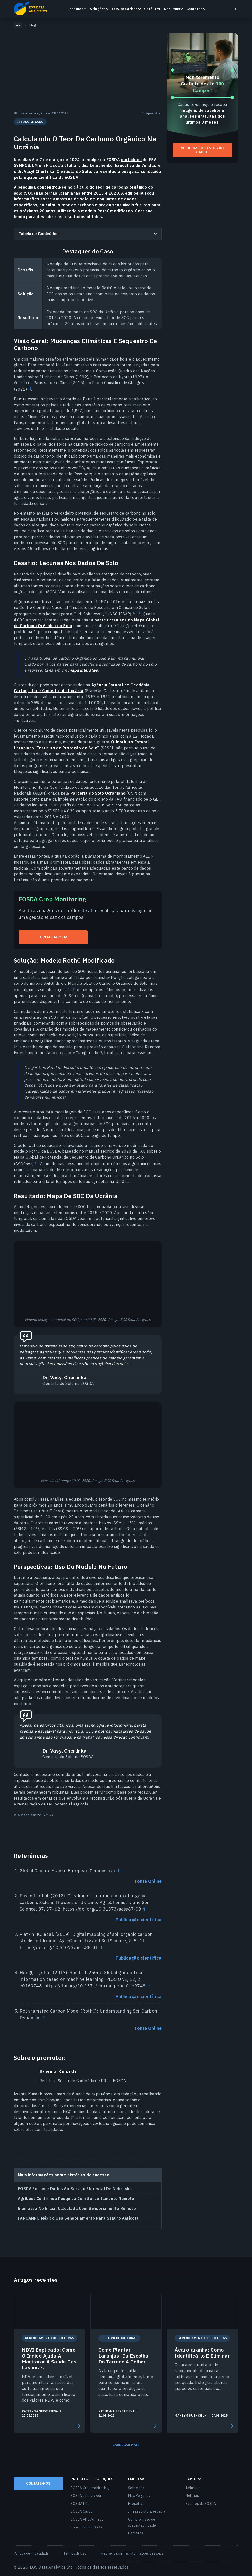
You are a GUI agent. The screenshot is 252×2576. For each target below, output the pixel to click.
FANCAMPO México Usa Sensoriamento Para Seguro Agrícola (78, 2218)
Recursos (172, 9)
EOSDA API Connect (87, 2519)
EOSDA (30, 8)
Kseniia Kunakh (57, 2072)
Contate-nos (38, 2483)
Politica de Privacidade (31, 2553)
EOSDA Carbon (125, 9)
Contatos (194, 9)
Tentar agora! (53, 937)
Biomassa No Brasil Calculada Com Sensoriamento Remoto (77, 2208)
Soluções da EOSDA (87, 2527)
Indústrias (194, 2488)
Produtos (75, 9)
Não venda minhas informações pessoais (132, 2553)
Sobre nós (136, 2488)
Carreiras (135, 2533)
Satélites (152, 9)
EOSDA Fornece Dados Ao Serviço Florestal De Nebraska (75, 2188)
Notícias (192, 2496)
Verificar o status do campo (202, 150)
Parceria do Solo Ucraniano (97, 793)
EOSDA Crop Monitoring (90, 2488)
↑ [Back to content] (118, 1870)
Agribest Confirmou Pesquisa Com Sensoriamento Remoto (76, 2198)
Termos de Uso (74, 2553)
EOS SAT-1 (79, 2503)
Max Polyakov (139, 2496)
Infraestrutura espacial (147, 2511)
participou (131, 159)
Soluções (97, 9)
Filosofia (135, 2503)
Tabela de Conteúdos (39, 234)
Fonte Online (148, 1881)
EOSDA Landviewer (86, 2496)
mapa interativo (83, 670)
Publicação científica (139, 1919)
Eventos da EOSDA (201, 2503)
